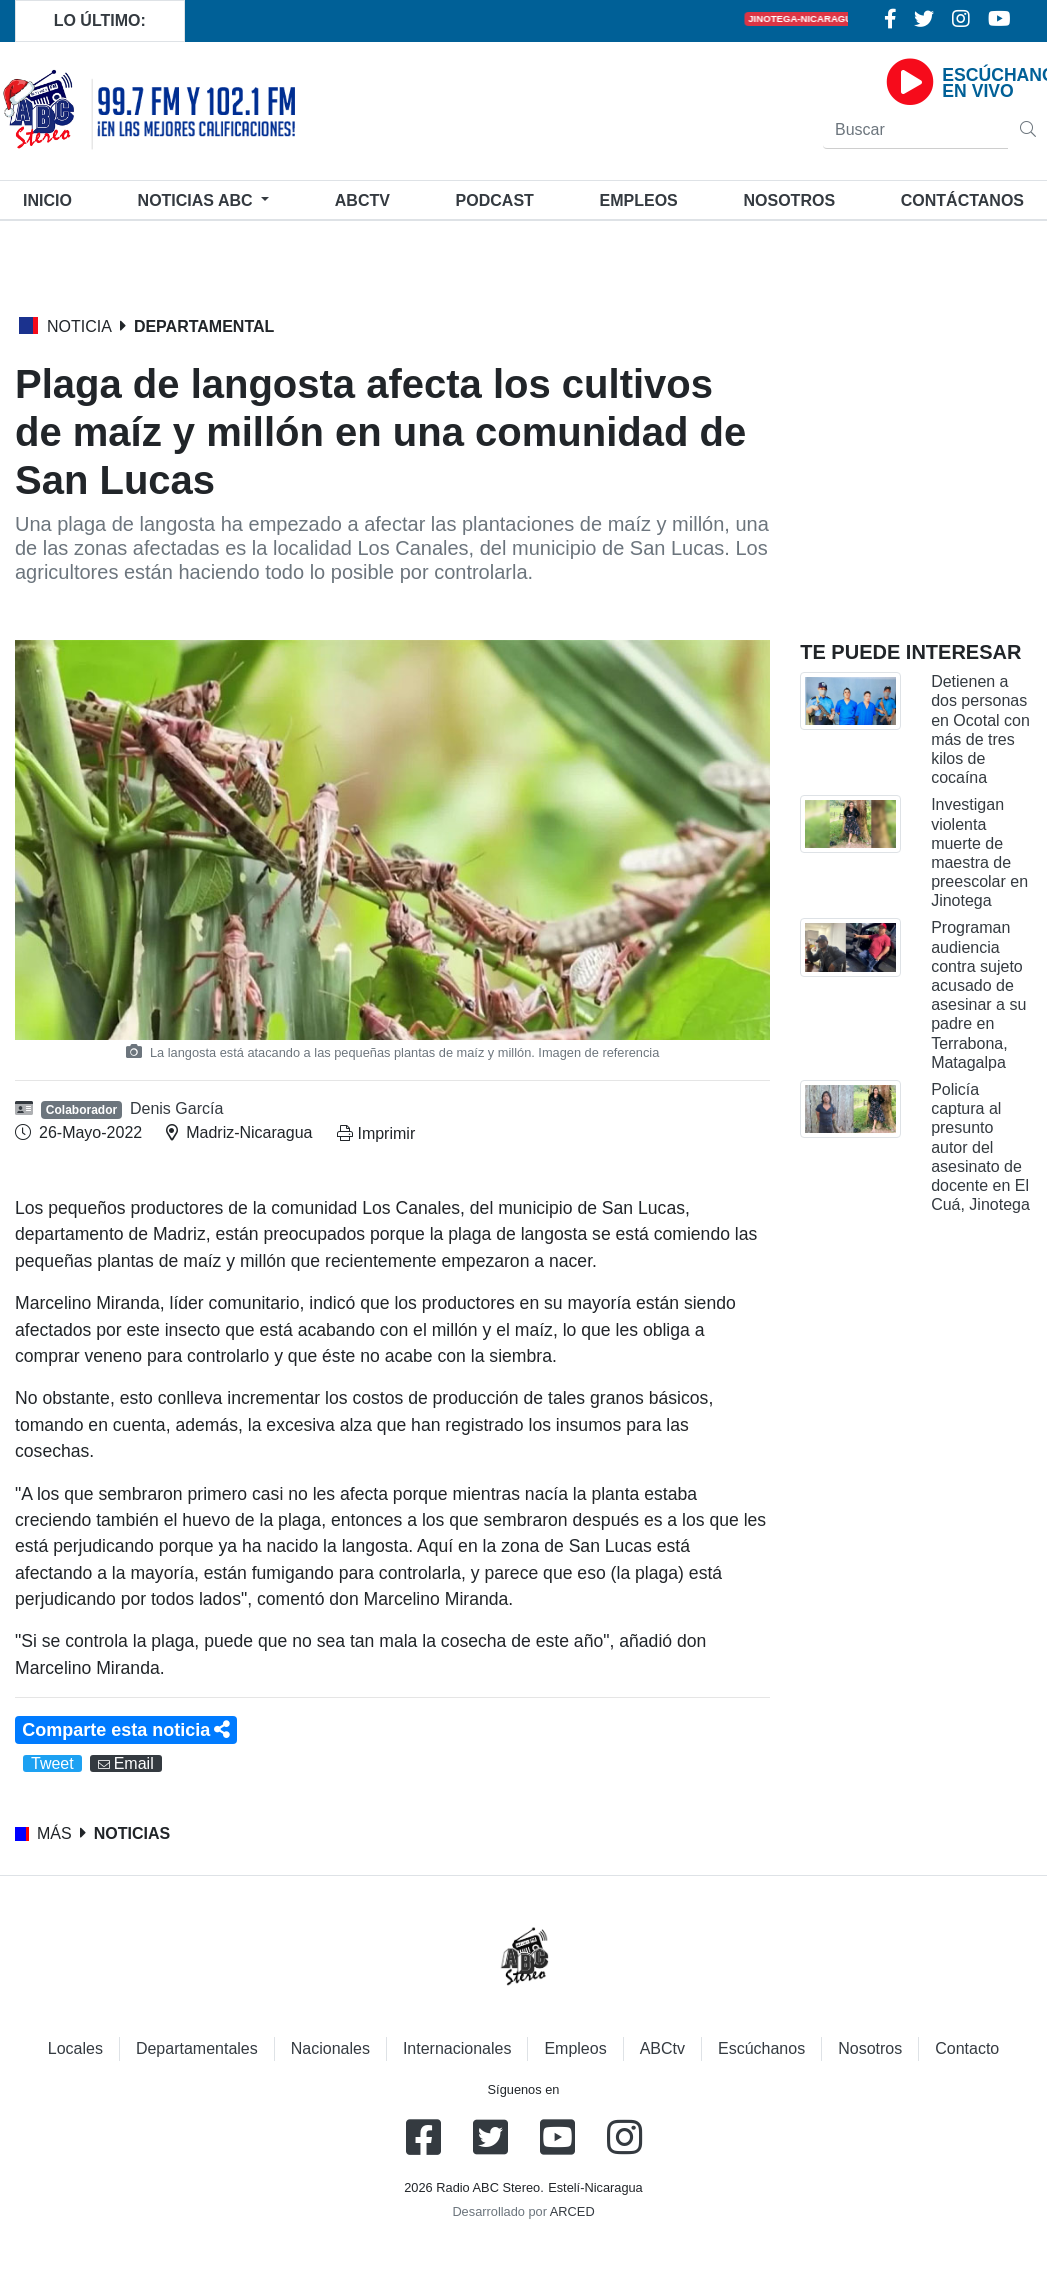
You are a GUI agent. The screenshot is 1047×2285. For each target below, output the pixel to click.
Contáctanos (962, 200)
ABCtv (362, 200)
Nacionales (330, 2048)
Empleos (575, 2048)
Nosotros (789, 200)
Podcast (495, 200)
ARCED (572, 2211)
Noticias (197, 200)
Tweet (52, 1763)
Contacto (967, 2048)
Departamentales (197, 2048)
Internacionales (457, 2048)
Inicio (51, 198)
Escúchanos (761, 2048)
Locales (75, 2048)
